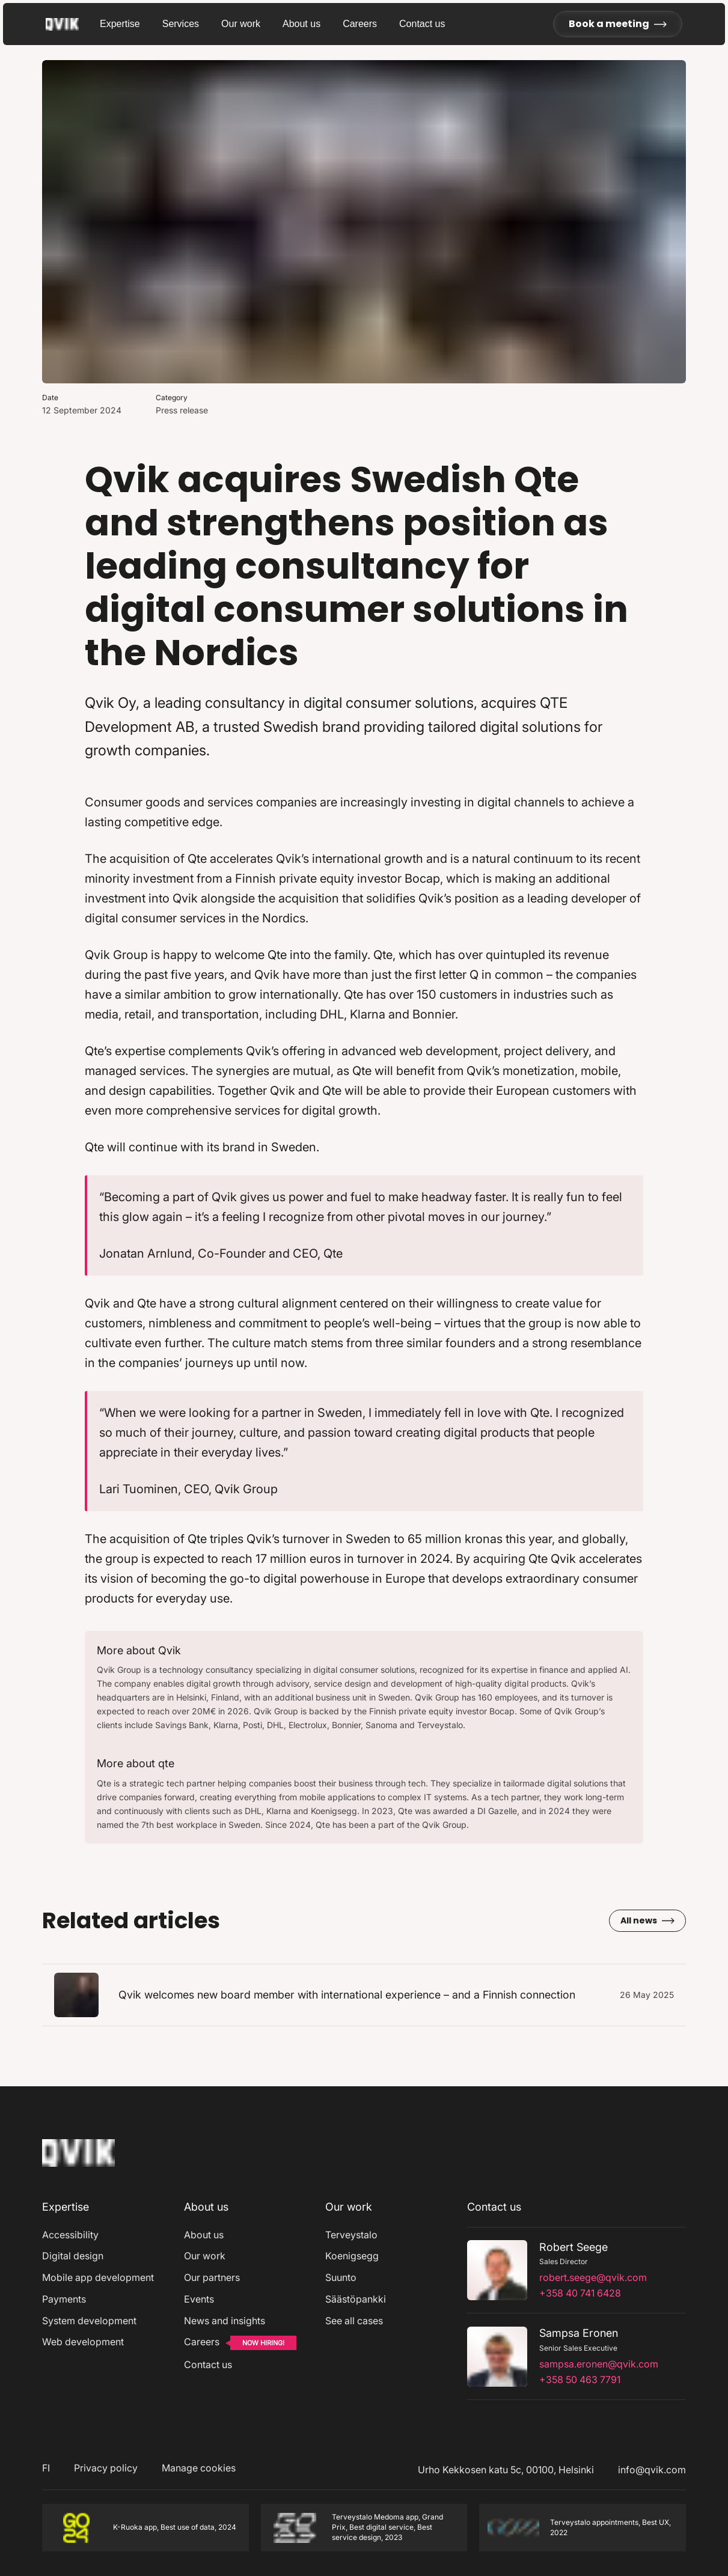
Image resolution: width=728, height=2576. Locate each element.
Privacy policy (106, 2468)
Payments (64, 2299)
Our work (240, 24)
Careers (360, 24)
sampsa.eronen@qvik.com (598, 2364)
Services (180, 24)
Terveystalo (351, 2235)
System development (89, 2321)
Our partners (212, 2277)
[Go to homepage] (73, 24)
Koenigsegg (352, 2256)
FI (46, 2468)
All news (647, 1920)
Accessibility (70, 2235)
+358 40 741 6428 (580, 2293)
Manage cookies (199, 2468)
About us (301, 24)
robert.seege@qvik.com (593, 2277)
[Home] (78, 2169)
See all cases (354, 2321)
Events (199, 2299)
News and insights (224, 2321)
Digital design (72, 2256)
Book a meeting (618, 24)
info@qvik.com (652, 2470)
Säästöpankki (355, 2299)
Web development (83, 2342)
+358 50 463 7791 (579, 2380)
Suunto (340, 2277)
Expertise (120, 24)
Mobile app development (98, 2277)
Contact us (422, 24)
